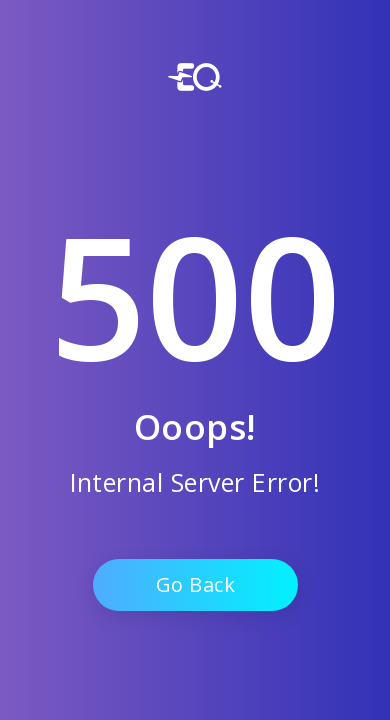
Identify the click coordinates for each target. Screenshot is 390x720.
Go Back (195, 584)
